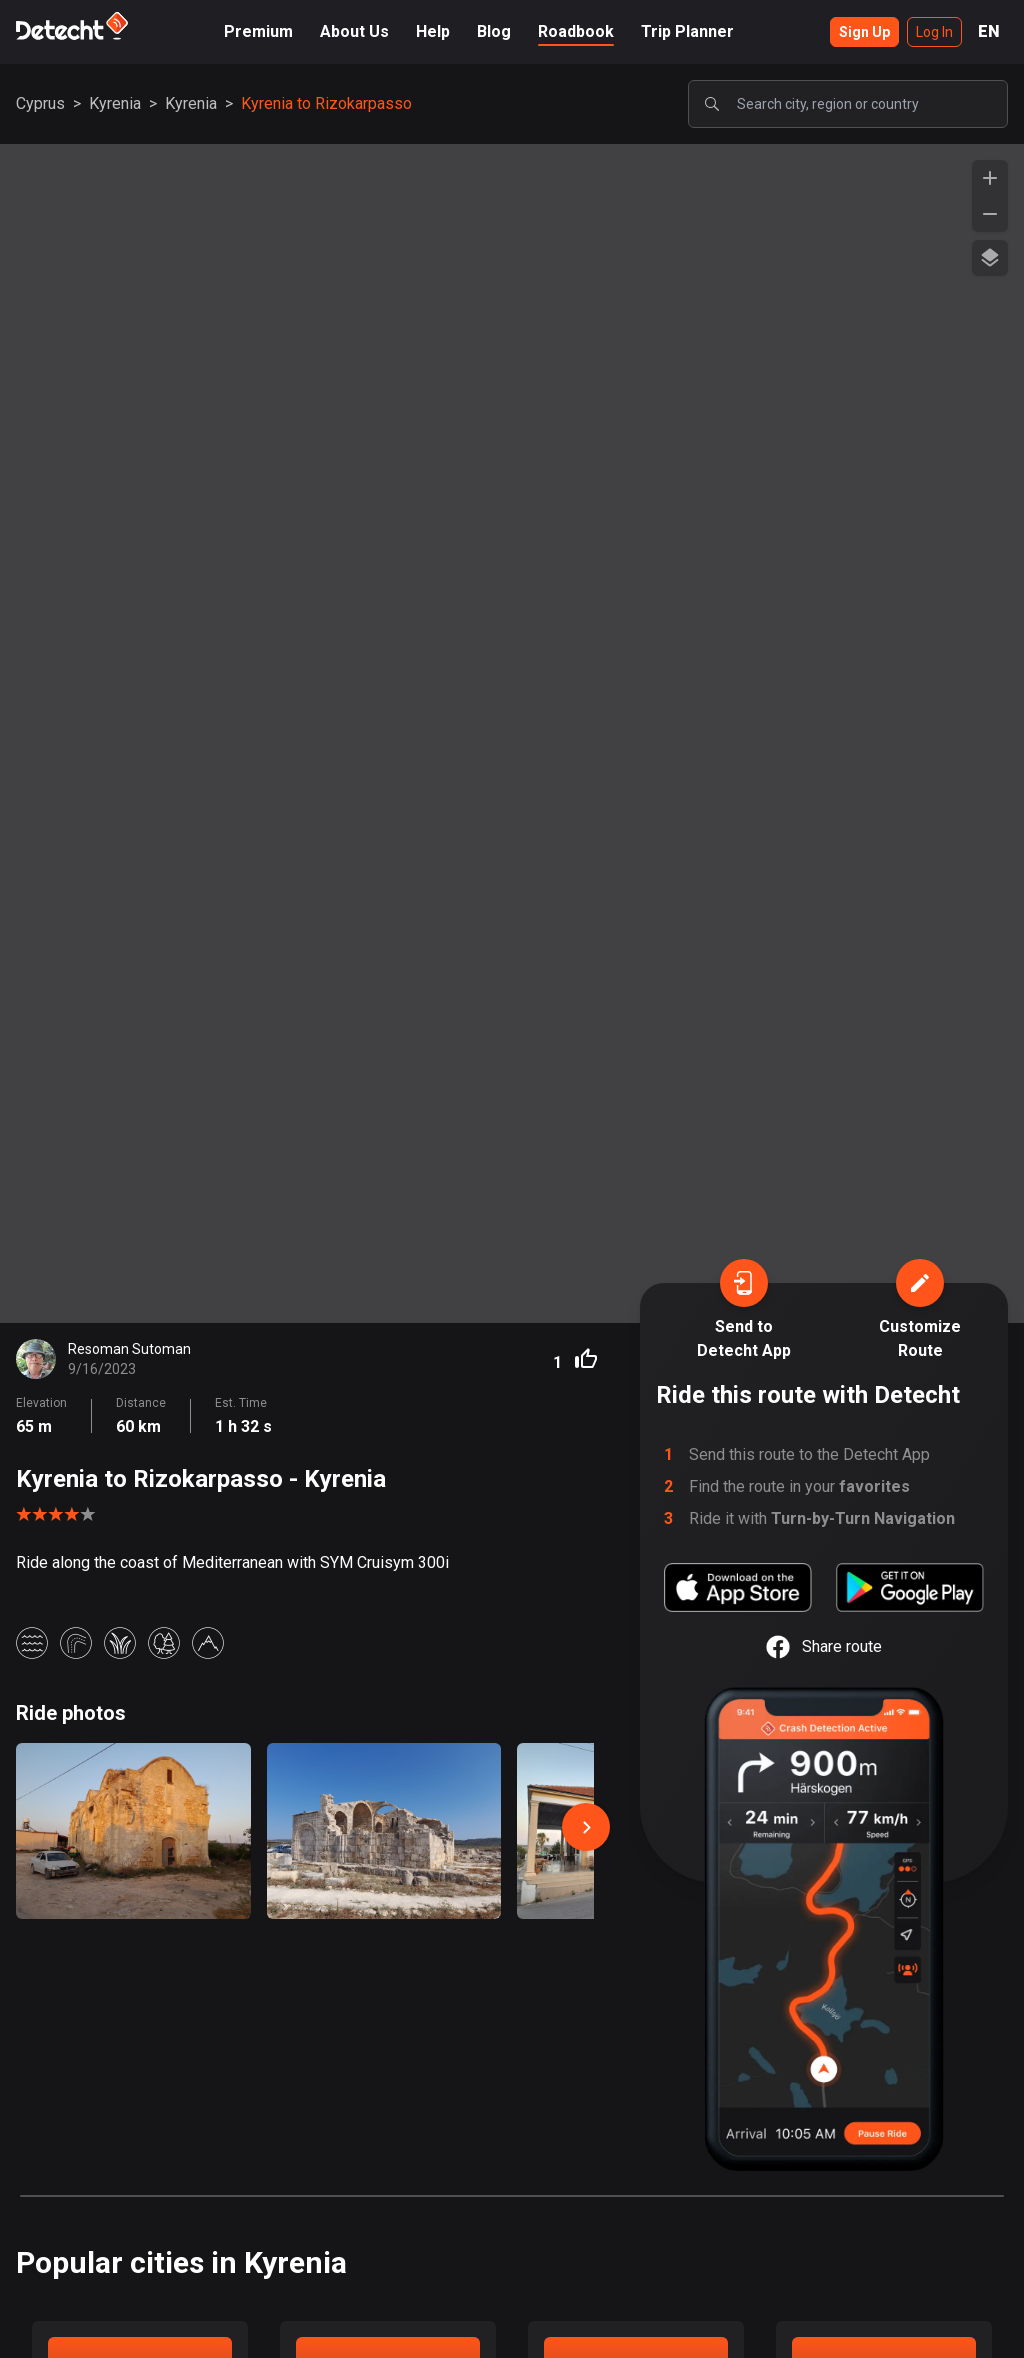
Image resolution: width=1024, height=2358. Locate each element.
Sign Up (864, 32)
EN (989, 31)
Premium (258, 31)
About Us (354, 31)
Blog (494, 31)
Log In (934, 32)
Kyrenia (115, 103)
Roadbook (576, 31)
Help (433, 31)
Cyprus (40, 103)
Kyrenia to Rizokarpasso (326, 103)
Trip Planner (687, 31)
